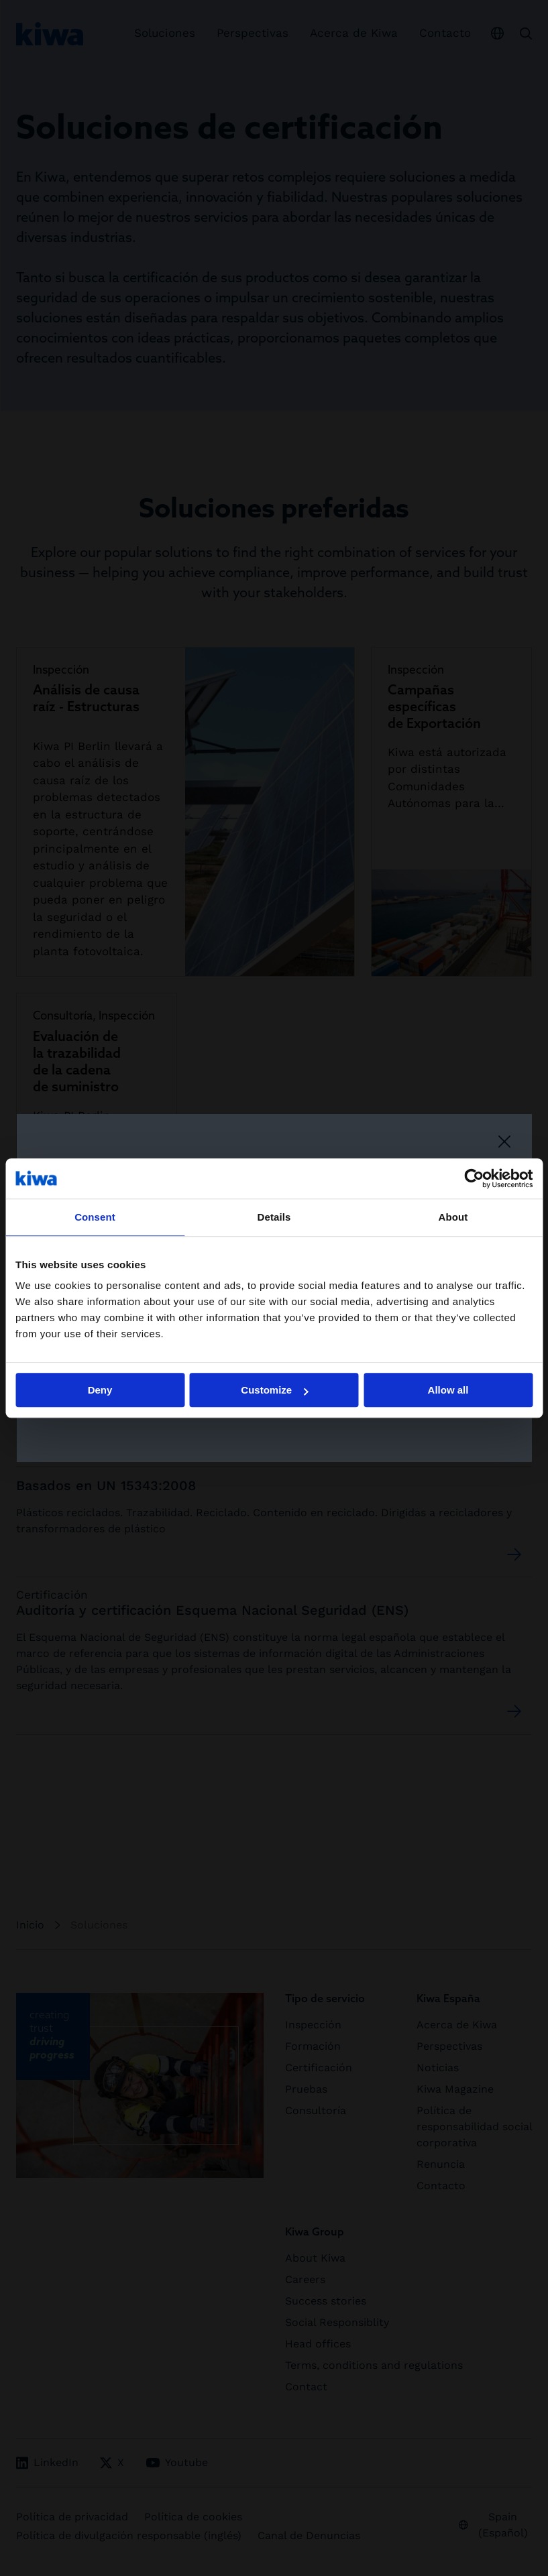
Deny (100, 1390)
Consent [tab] (94, 1217)
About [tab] (453, 1217)
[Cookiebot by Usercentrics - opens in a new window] (474, 1178)
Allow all (448, 1390)
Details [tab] (274, 1217)
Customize (274, 1390)
